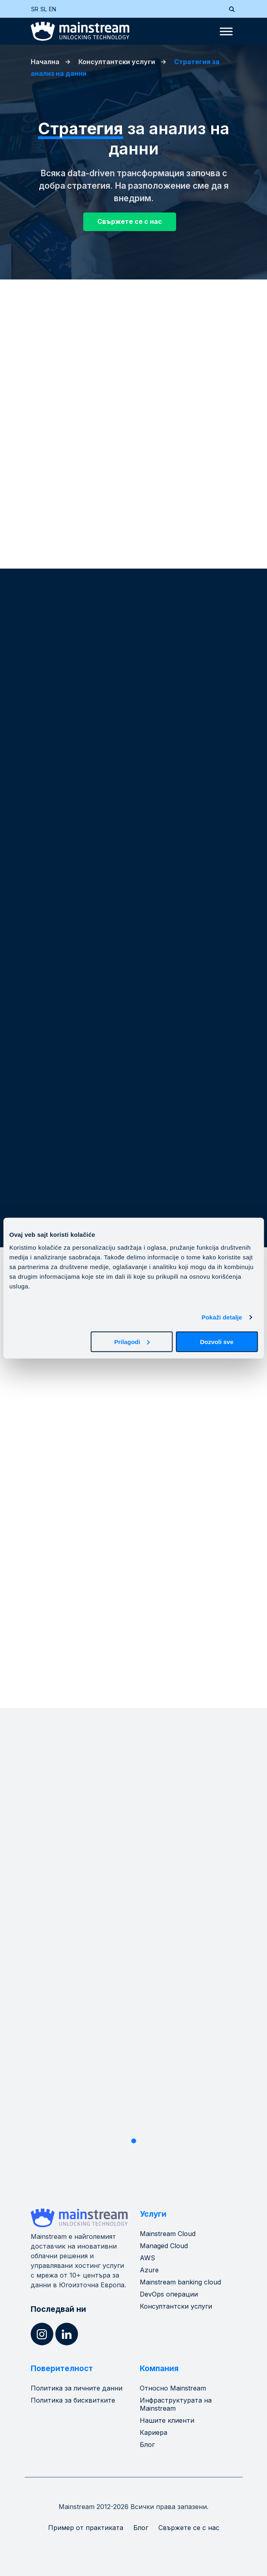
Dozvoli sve (216, 1341)
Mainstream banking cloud (180, 2282)
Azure (149, 2270)
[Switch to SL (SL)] (44, 9)
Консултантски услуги (116, 62)
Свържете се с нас (188, 2528)
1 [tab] (133, 2140)
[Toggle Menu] (226, 31)
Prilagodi (132, 1341)
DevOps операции (169, 2294)
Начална (45, 62)
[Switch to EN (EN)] (53, 9)
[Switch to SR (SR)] (35, 9)
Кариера (153, 2432)
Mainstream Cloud (168, 2234)
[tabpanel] (134, 1938)
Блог (147, 2445)
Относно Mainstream (173, 2388)
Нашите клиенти (167, 2420)
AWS (147, 2258)
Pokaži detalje (222, 1317)
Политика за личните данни (76, 2388)
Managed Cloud (164, 2246)
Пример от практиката (85, 2528)
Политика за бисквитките (73, 2400)
